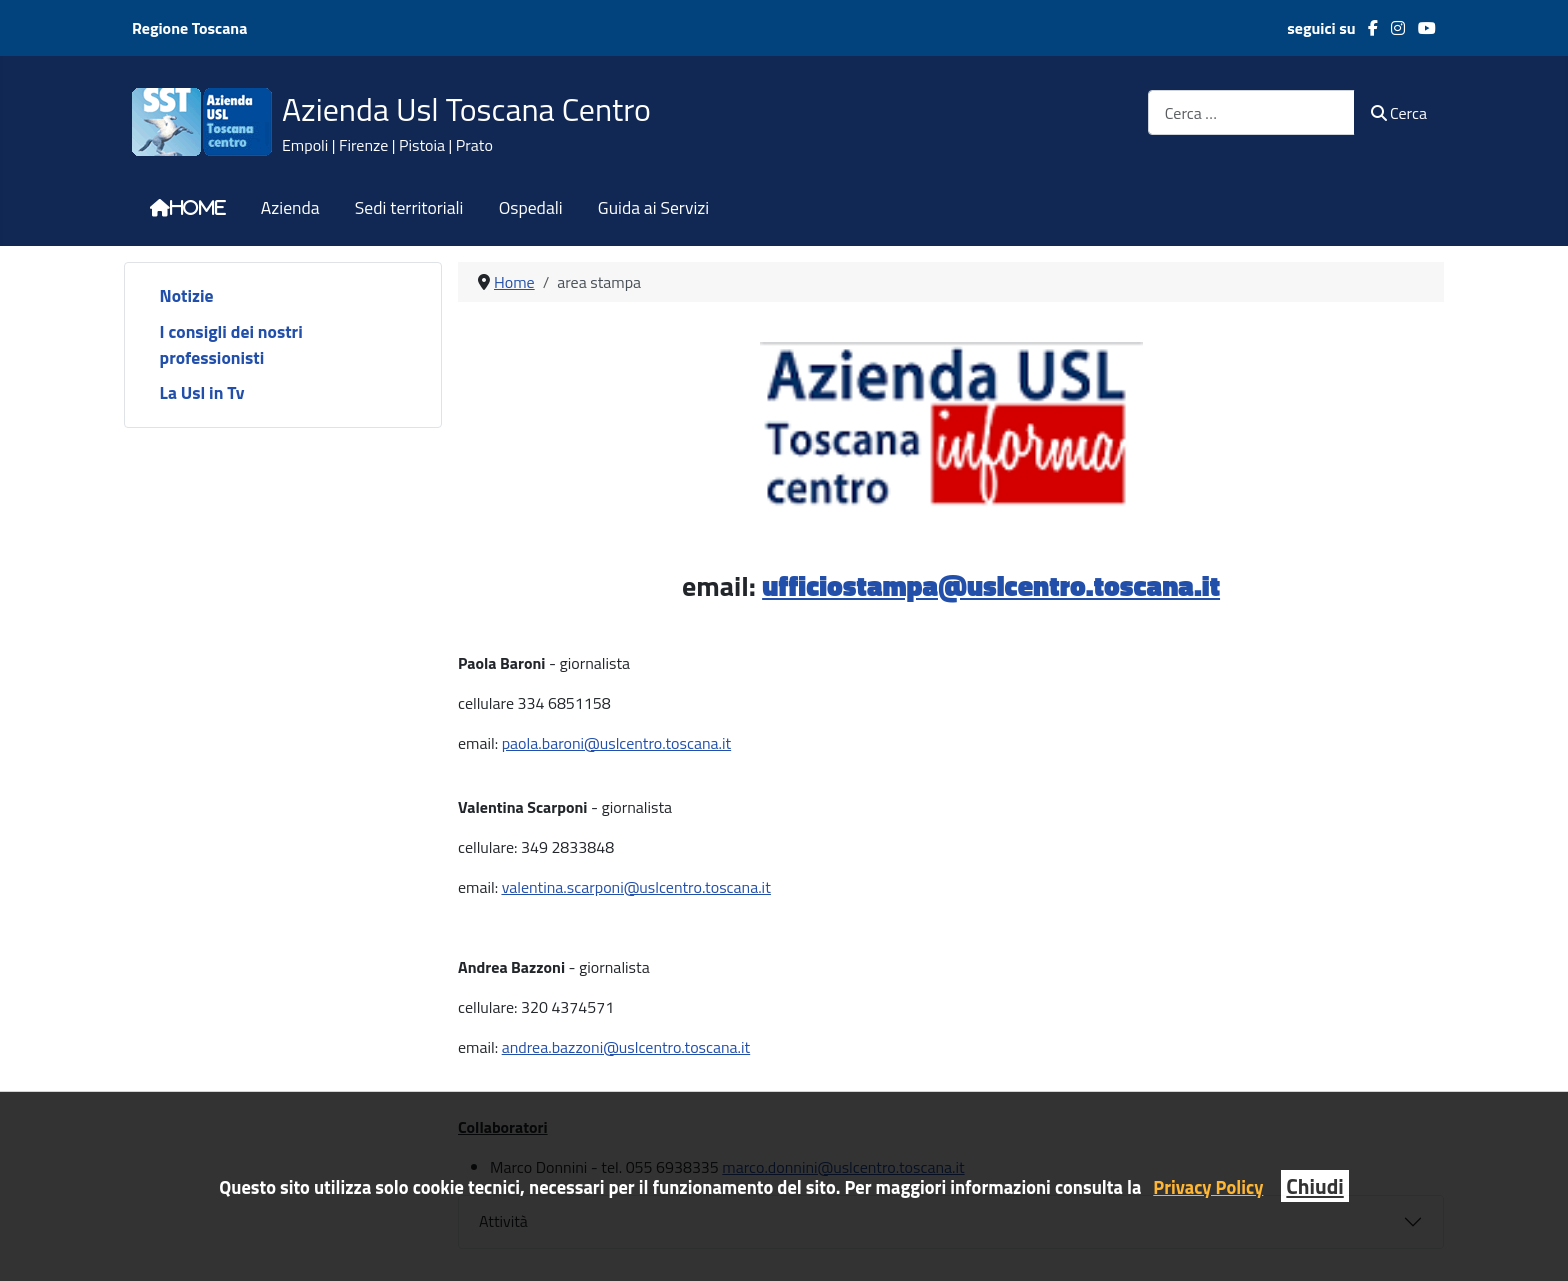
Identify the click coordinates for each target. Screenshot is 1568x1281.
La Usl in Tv (202, 392)
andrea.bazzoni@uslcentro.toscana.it (626, 1047)
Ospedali (531, 208)
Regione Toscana (189, 28)
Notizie (187, 295)
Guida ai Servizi (653, 208)
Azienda (290, 208)
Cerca (1399, 113)
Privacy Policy (1208, 1187)
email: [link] (594, 743)
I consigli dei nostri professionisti (231, 344)
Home (198, 208)
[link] (594, 743)
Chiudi (1314, 1186)
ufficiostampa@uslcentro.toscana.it (991, 585)
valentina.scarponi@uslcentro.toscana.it (636, 887)
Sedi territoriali (409, 208)
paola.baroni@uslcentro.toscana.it (616, 743)
